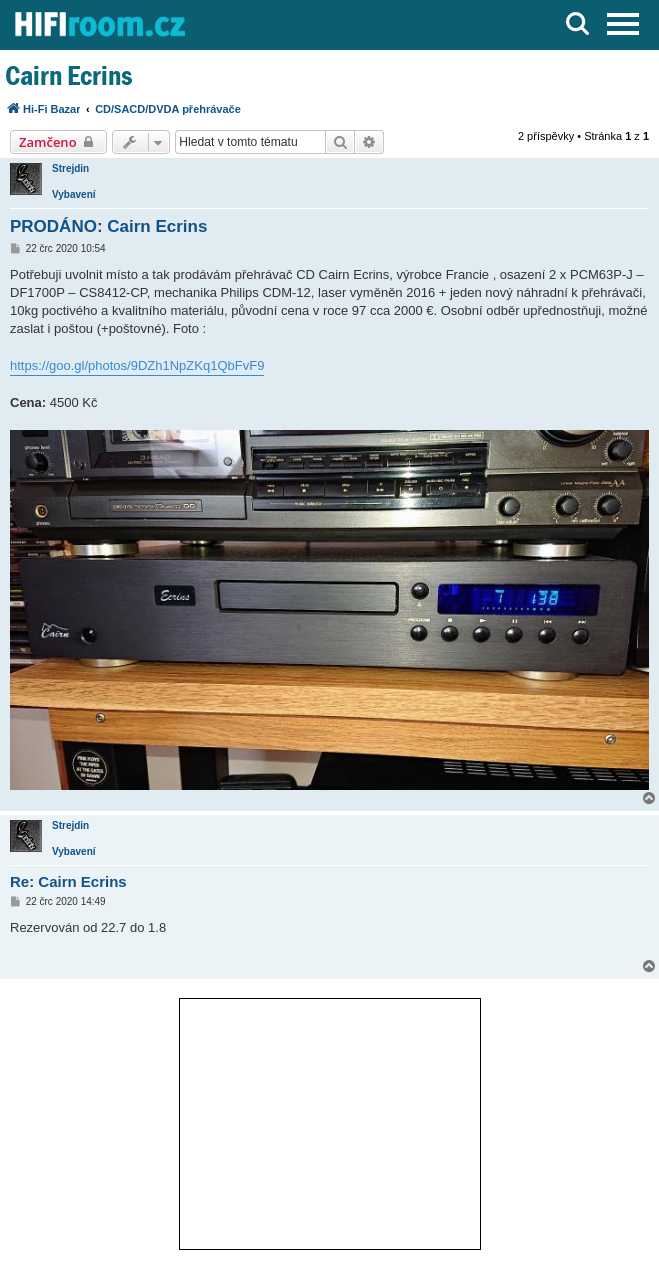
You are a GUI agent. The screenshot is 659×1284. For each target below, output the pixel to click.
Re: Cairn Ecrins (68, 881)
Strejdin (70, 168)
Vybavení (74, 194)
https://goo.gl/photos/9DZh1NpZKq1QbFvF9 (137, 365)
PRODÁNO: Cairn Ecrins (108, 226)
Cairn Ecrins (68, 75)
